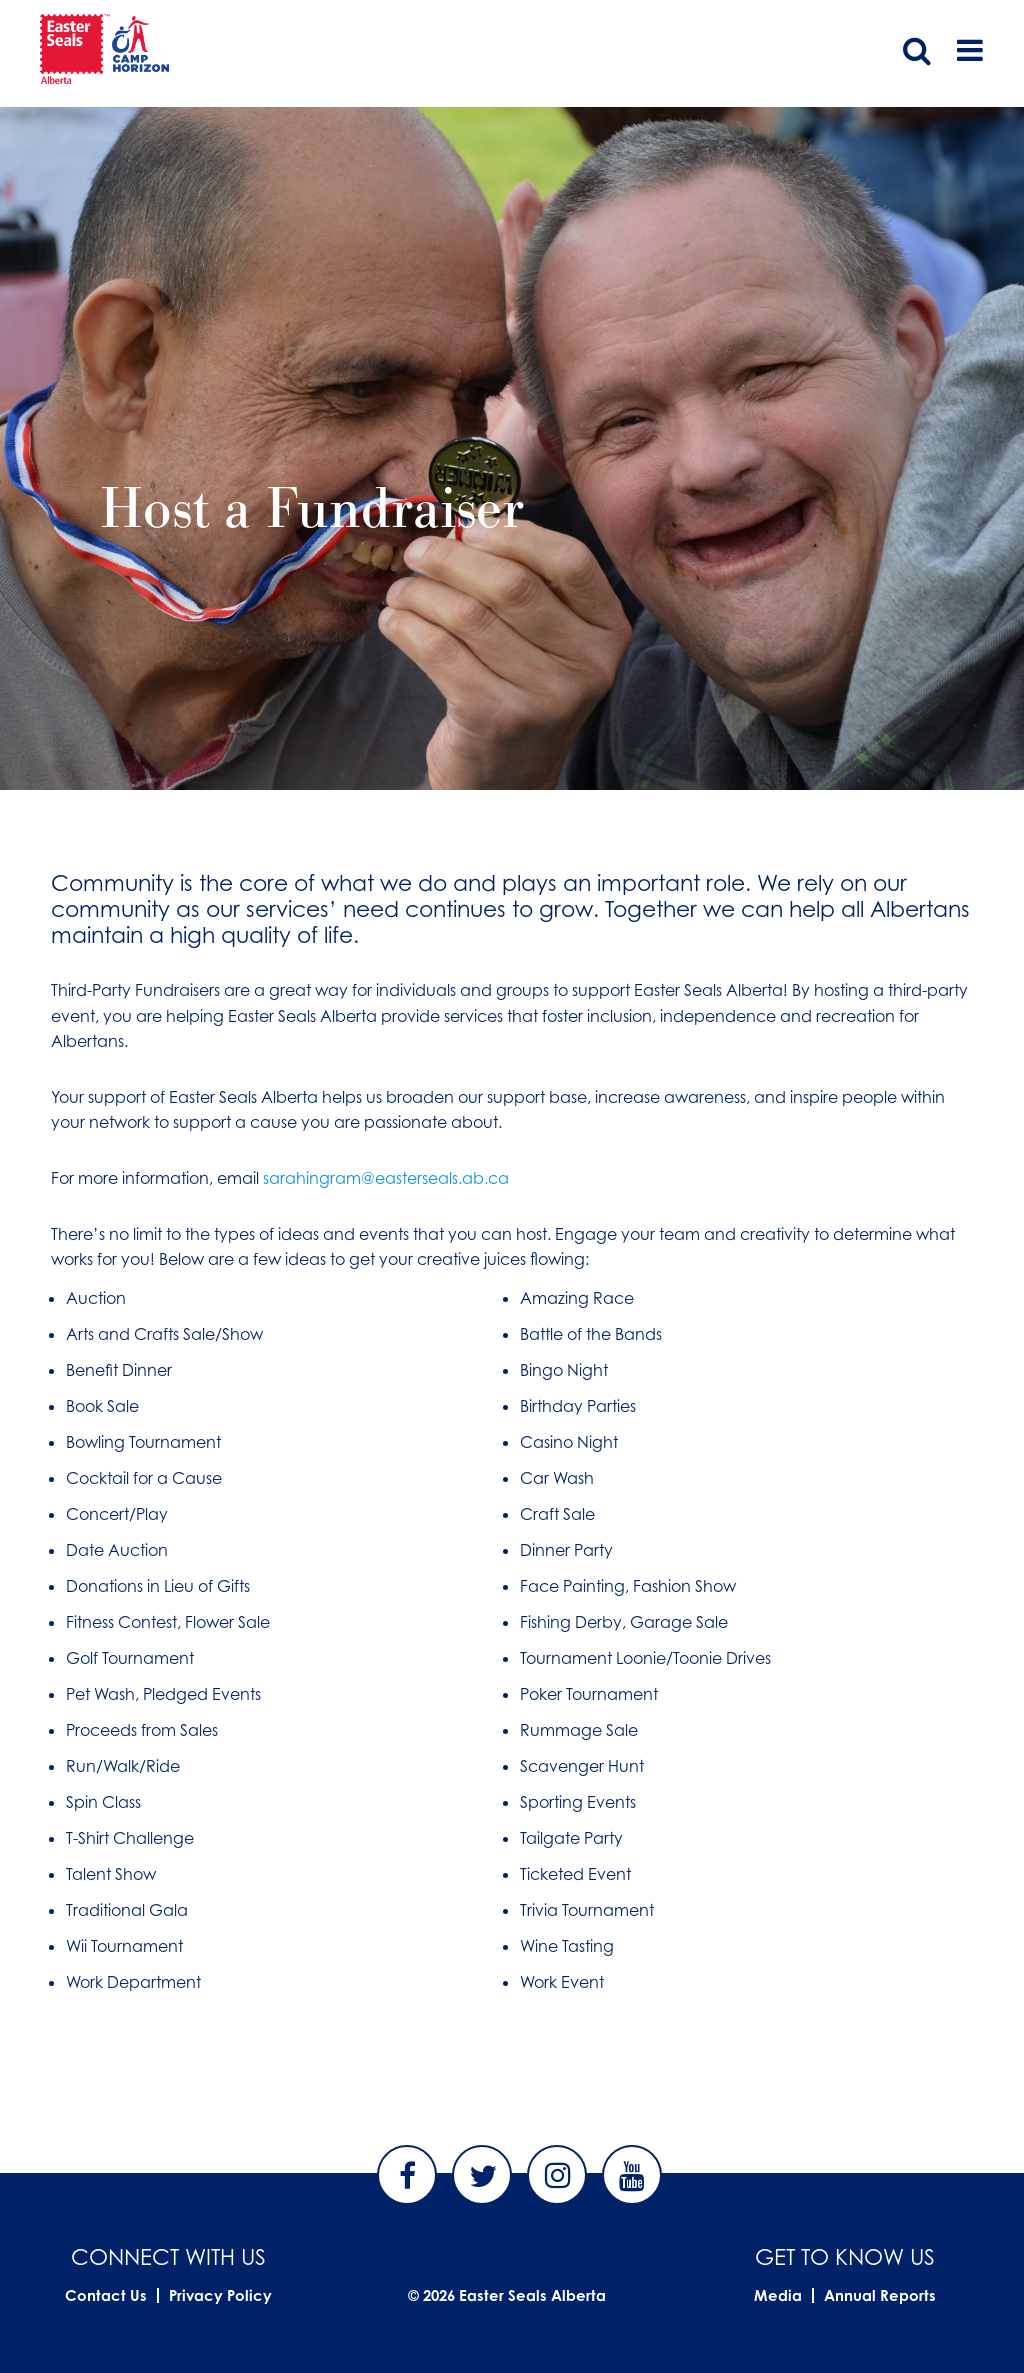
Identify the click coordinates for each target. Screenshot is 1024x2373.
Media (778, 2295)
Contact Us (106, 2295)
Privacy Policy (220, 2295)
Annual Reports (880, 2295)
